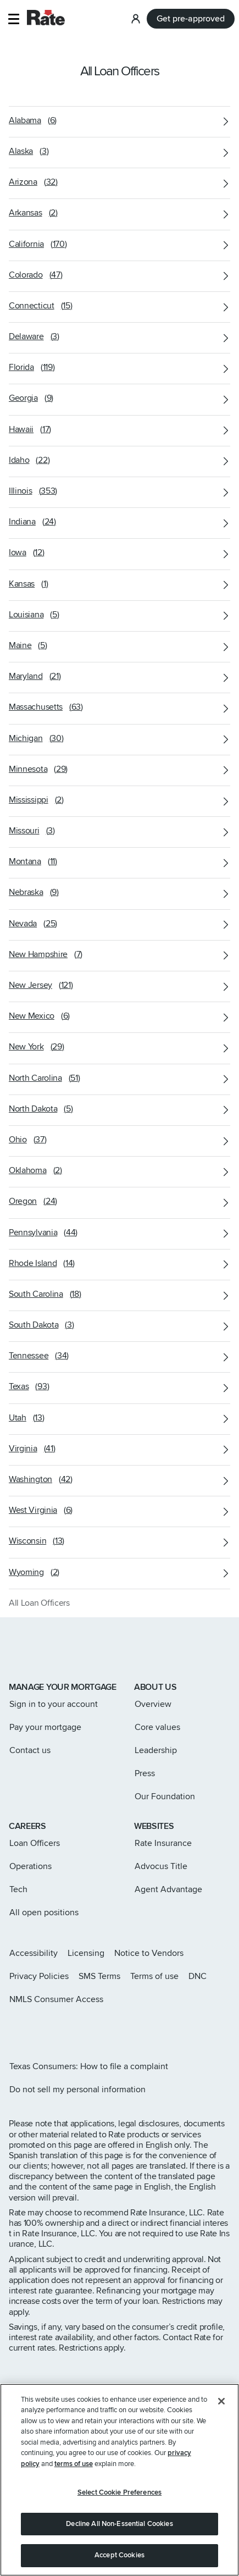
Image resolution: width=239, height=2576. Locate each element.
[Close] (221, 2403)
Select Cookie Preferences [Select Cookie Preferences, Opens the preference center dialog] (119, 2494)
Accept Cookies (119, 2557)
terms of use (73, 2465)
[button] (13, 18)
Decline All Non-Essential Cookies (119, 2525)
